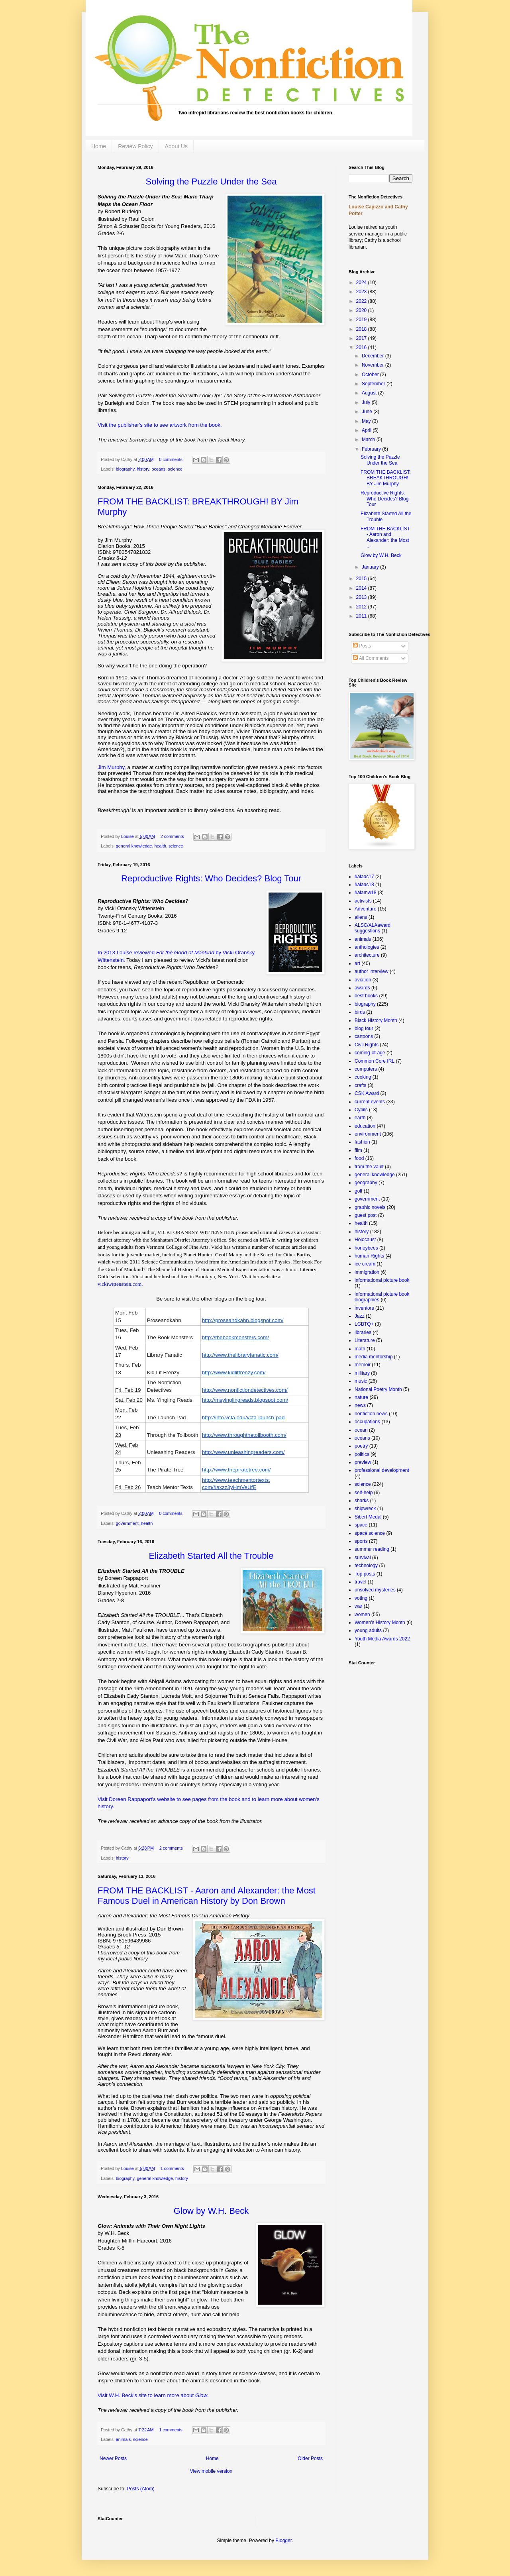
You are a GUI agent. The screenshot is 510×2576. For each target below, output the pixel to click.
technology (366, 1565)
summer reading (372, 1549)
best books (366, 996)
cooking (363, 1077)
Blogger (283, 2540)
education (365, 1126)
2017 (362, 338)
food (359, 1158)
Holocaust (365, 1239)
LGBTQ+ (364, 1324)
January (371, 567)
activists (363, 901)
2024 (362, 282)
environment (368, 1134)
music (361, 1381)
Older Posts (310, 2458)
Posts (362, 646)
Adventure (366, 909)
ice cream (365, 1264)
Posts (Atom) (140, 2489)
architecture (367, 955)
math (360, 1349)
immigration (367, 1272)
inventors (364, 1308)
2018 (362, 329)
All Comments (370, 658)
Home (98, 146)
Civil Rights (367, 1045)
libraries (363, 1332)
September (374, 383)
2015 (362, 578)
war (358, 1606)
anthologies (367, 947)
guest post (366, 1215)
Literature (365, 1340)
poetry (361, 1446)
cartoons (364, 1036)
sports (361, 1541)
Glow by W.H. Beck (381, 555)
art (357, 963)
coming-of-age (370, 1053)
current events (370, 1102)
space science (370, 1533)
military (362, 1373)
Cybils (361, 1109)
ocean (361, 1430)
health (160, 846)
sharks (362, 1500)
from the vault (369, 1166)
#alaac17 (364, 876)
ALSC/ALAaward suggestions (372, 928)
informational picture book (382, 1280)
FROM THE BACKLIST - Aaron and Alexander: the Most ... (385, 537)
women (362, 1614)
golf (358, 1191)
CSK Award (367, 1093)
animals (123, 2439)
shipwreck (365, 1508)
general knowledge (134, 846)
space (361, 1525)
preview (363, 1462)
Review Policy (135, 146)
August (370, 393)
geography (366, 1182)
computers (366, 1069)
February (372, 449)
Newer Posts (113, 2458)
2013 (362, 597)
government (127, 1523)
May (367, 421)
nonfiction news (371, 1414)
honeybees (366, 1248)
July (367, 402)
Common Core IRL (374, 1061)
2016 (362, 347)
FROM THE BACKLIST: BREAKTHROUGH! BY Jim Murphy (386, 478)
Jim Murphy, (112, 767)
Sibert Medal (368, 1517)
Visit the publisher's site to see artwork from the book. (160, 425)
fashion (362, 1142)
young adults (368, 1630)
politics (362, 1454)
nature (361, 1397)
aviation (363, 980)
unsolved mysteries (375, 1590)
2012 (362, 607)
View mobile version (211, 2471)
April (367, 430)
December (373, 356)
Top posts (365, 1574)
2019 (362, 319)
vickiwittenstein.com (119, 1284)
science (175, 469)
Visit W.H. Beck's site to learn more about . (153, 2395)
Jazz (360, 1316)
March (369, 439)
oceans (158, 469)
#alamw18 (366, 892)
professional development (382, 1470)
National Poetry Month (378, 1389)
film (358, 1150)
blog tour (364, 1028)
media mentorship (373, 1357)
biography (125, 469)
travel (360, 1582)
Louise (128, 836)
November (373, 365)
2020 (362, 310)
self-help (364, 1492)
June (367, 411)
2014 (362, 588)
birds (360, 1012)
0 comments (170, 459)
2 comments (172, 836)
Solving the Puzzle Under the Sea (380, 459)
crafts (360, 1085)
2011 (362, 616)
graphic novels (370, 1207)
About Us (176, 146)
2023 (362, 291)
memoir (363, 1364)
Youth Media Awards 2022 (382, 1639)
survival (363, 1557)
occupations (367, 1421)
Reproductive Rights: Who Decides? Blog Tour (384, 498)
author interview (371, 971)
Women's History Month (380, 1622)
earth (360, 1117)
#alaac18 (364, 884)
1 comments (172, 2168)
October (371, 374)
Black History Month (376, 1020)
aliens (361, 917)
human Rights (369, 1256)
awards (362, 988)
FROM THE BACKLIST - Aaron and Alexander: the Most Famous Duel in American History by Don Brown (207, 1895)
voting (361, 1598)
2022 (362, 301)
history (143, 469)
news (360, 1405)
